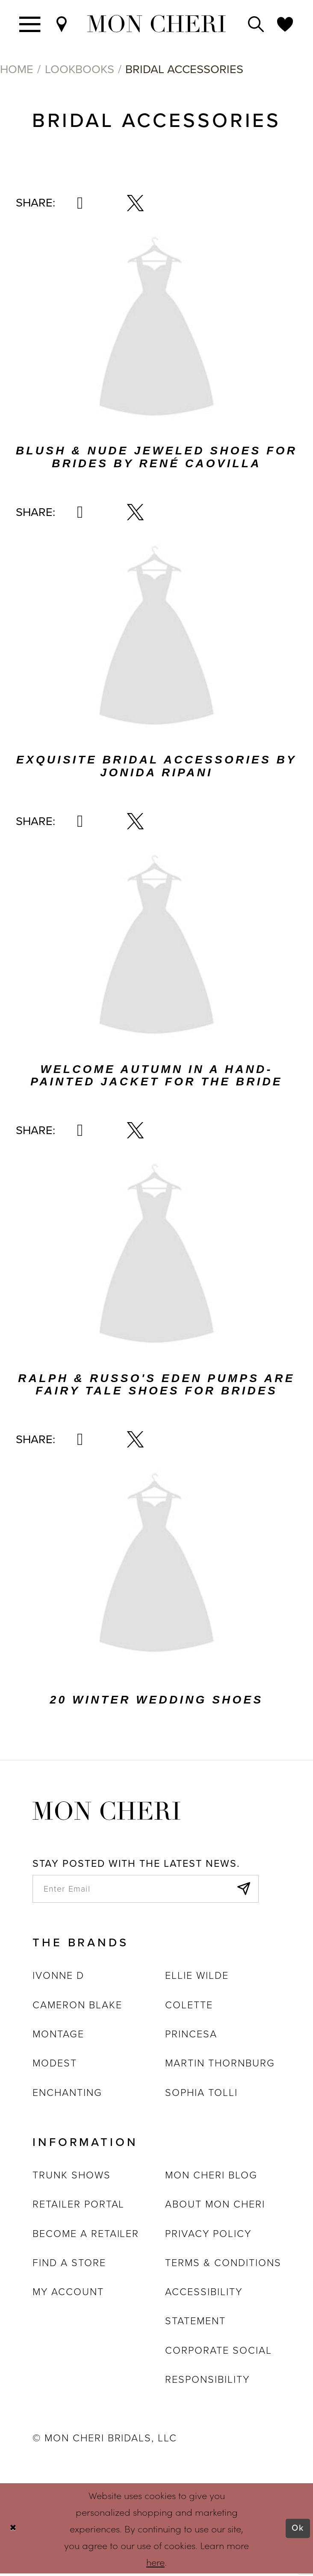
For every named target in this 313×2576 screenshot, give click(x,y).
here (155, 2564)
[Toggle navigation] (30, 23)
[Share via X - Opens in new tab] (135, 203)
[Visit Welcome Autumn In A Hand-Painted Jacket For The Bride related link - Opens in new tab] (156, 949)
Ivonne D (58, 1978)
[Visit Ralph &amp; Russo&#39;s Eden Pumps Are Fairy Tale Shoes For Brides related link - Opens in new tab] (156, 1258)
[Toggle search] (256, 23)
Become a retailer (85, 2236)
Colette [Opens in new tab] (189, 2007)
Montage (58, 2037)
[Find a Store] (61, 23)
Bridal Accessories (184, 69)
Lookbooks (79, 69)
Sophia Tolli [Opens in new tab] (201, 2095)
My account (68, 2294)
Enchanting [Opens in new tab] (67, 2095)
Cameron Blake (77, 2007)
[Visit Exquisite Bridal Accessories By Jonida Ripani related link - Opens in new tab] (156, 640)
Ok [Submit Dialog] (297, 2531)
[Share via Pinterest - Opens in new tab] (80, 203)
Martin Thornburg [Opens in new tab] (220, 2066)
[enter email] (145, 1890)
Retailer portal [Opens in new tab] (78, 2207)
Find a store (69, 2265)
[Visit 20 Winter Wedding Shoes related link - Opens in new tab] (156, 1567)
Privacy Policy (208, 2236)
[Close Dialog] (14, 2531)
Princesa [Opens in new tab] (191, 2037)
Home (16, 69)
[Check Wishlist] (285, 23)
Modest (54, 2066)
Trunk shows (71, 2177)
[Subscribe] (241, 1890)
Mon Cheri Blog (211, 2177)
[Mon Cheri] (106, 1810)
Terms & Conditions (223, 2265)
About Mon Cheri (215, 2207)
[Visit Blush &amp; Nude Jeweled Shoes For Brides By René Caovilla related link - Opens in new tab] (156, 331)
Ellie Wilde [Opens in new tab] (196, 1978)
